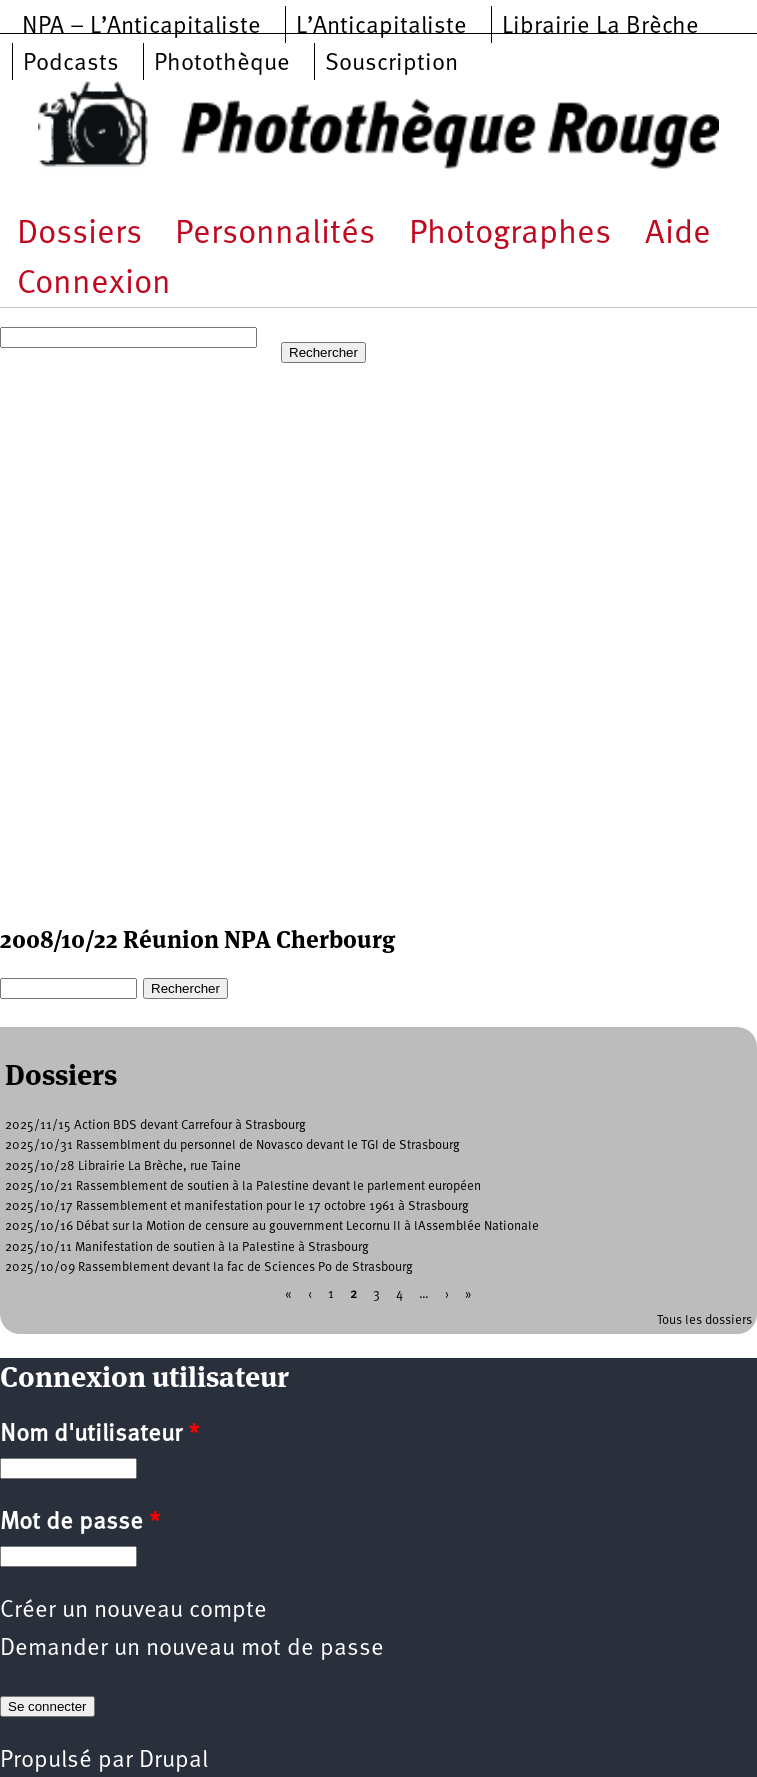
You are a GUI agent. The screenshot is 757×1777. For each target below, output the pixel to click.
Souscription (391, 64)
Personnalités (275, 234)
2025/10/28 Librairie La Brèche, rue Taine (123, 1166)
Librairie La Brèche (600, 27)
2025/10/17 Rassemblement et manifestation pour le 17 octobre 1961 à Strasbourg (237, 1206)
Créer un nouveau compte (133, 1611)
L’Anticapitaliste (381, 27)
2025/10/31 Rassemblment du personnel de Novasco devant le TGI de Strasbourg (232, 1145)
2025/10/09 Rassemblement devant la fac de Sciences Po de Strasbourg (209, 1267)
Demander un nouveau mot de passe (192, 1649)
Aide (678, 234)
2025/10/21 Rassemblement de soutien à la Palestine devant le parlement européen (243, 1186)
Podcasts (71, 64)
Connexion (94, 284)
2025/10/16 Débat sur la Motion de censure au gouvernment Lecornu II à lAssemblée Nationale (272, 1226)
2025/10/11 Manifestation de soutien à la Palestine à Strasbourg (187, 1247)
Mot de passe (80, 1523)
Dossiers (79, 234)
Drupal (173, 1761)
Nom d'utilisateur (99, 1435)
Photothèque (222, 64)
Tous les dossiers (704, 1320)
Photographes (510, 234)
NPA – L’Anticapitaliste (141, 27)
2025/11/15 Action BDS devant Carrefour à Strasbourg (155, 1125)
